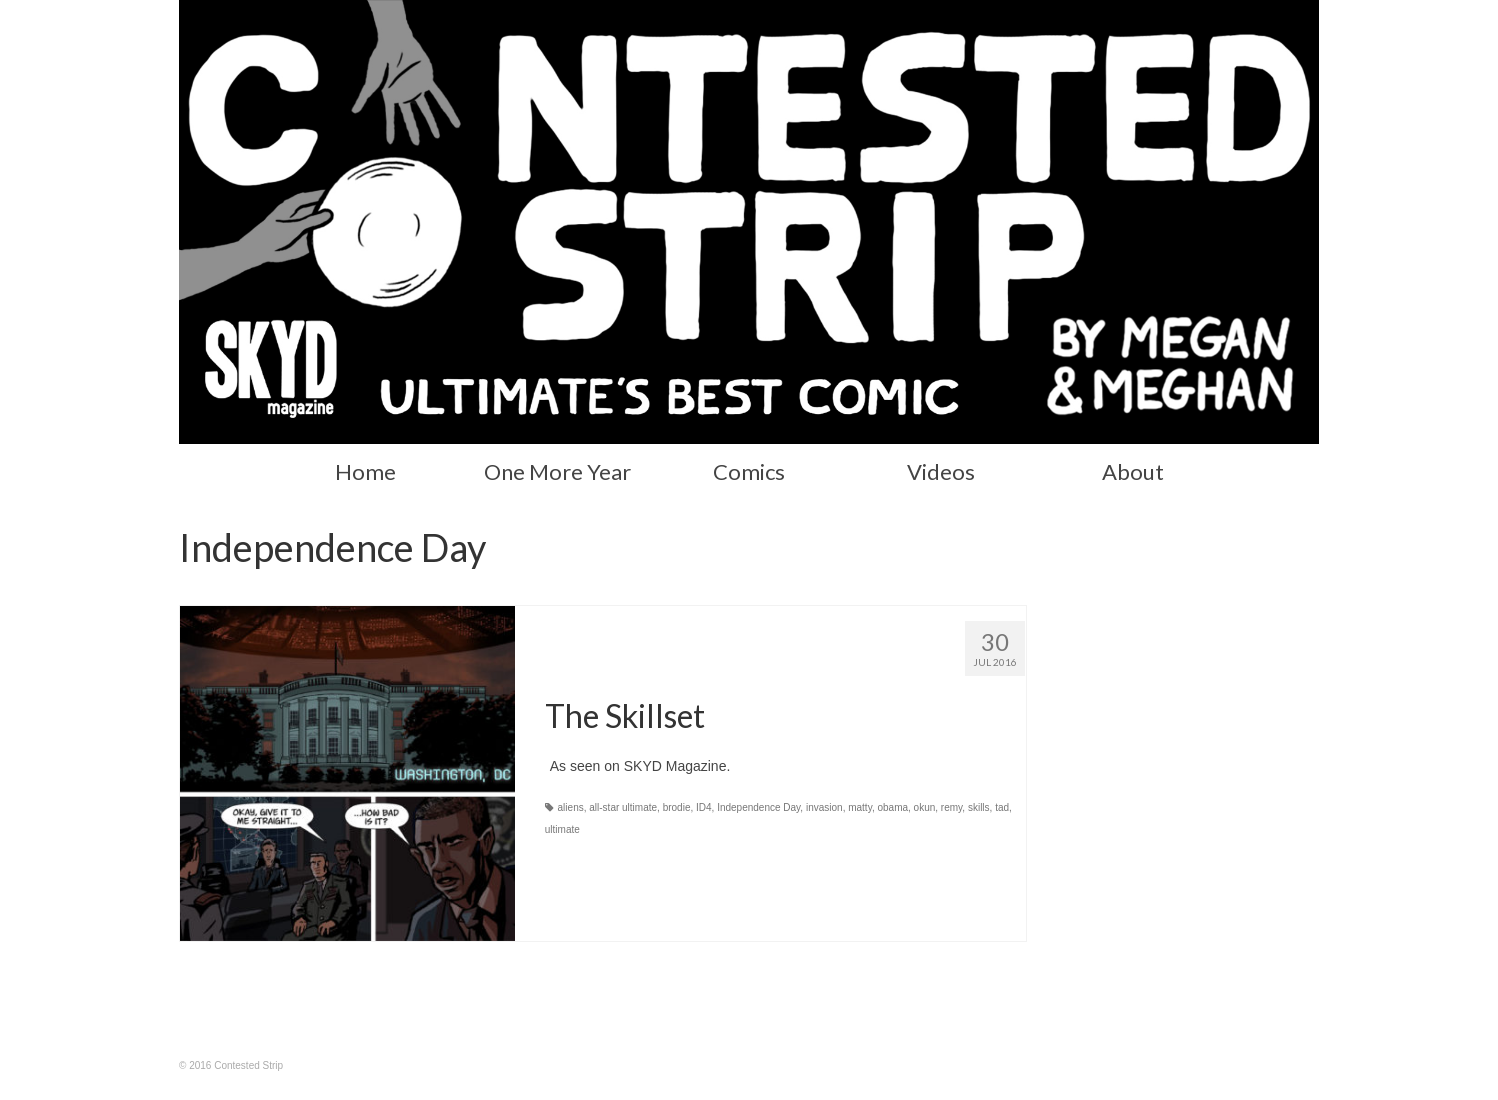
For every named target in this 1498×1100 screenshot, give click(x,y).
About (1133, 471)
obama (892, 807)
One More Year (557, 471)
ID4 (704, 807)
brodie (677, 807)
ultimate (562, 829)
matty (860, 807)
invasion (824, 807)
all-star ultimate (623, 807)
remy (951, 807)
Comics (749, 471)
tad (1002, 807)
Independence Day (758, 807)
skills (979, 807)
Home (365, 471)
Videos (941, 471)
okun (925, 807)
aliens (571, 807)
